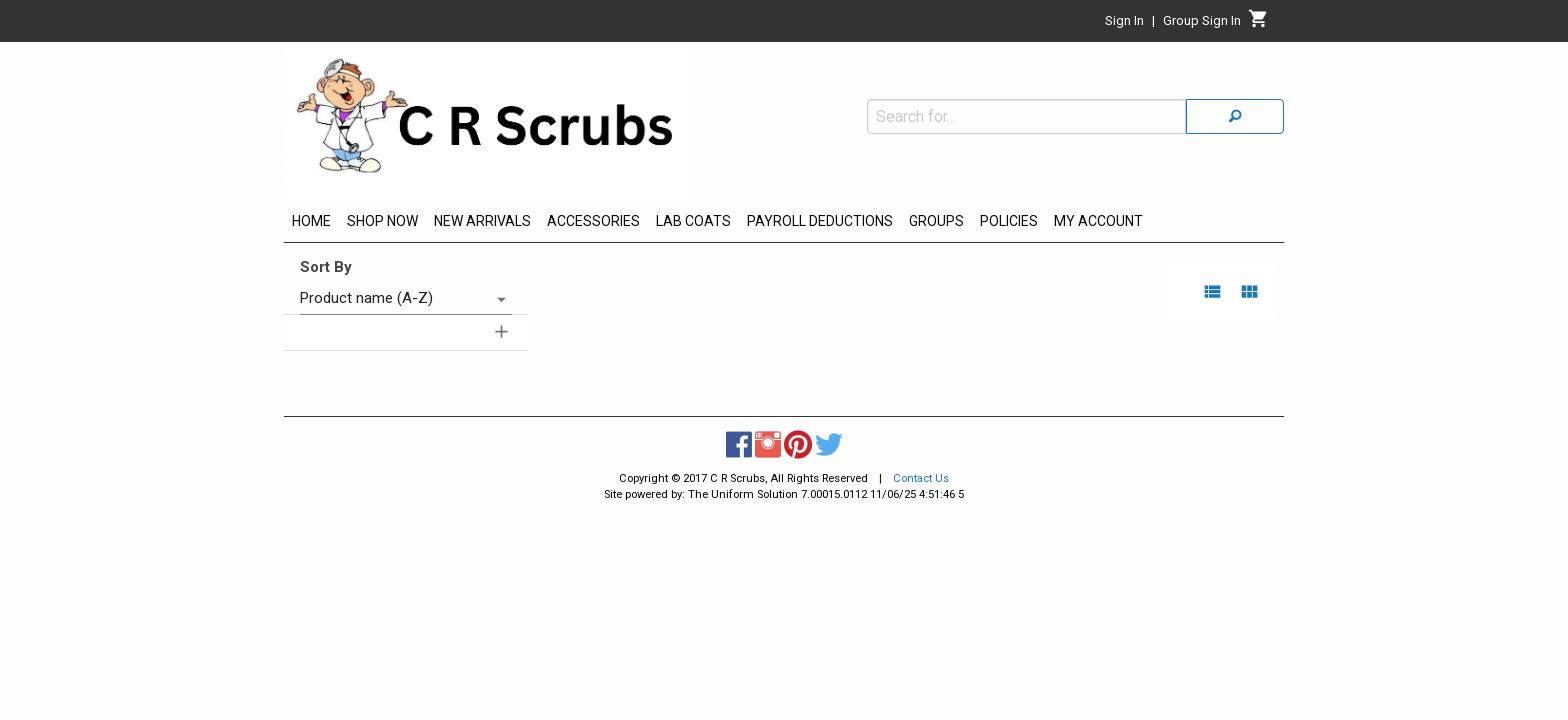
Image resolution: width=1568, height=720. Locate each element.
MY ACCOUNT (1098, 221)
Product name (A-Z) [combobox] (366, 298)
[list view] (1212, 291)
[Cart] (1258, 24)
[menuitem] (311, 224)
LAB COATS (693, 221)
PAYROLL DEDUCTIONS (820, 221)
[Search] (1235, 73)
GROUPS (936, 221)
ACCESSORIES (593, 221)
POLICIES (1009, 221)
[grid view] (1249, 291)
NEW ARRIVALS (482, 221)
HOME (311, 221)
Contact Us (921, 478)
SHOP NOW (382, 221)
